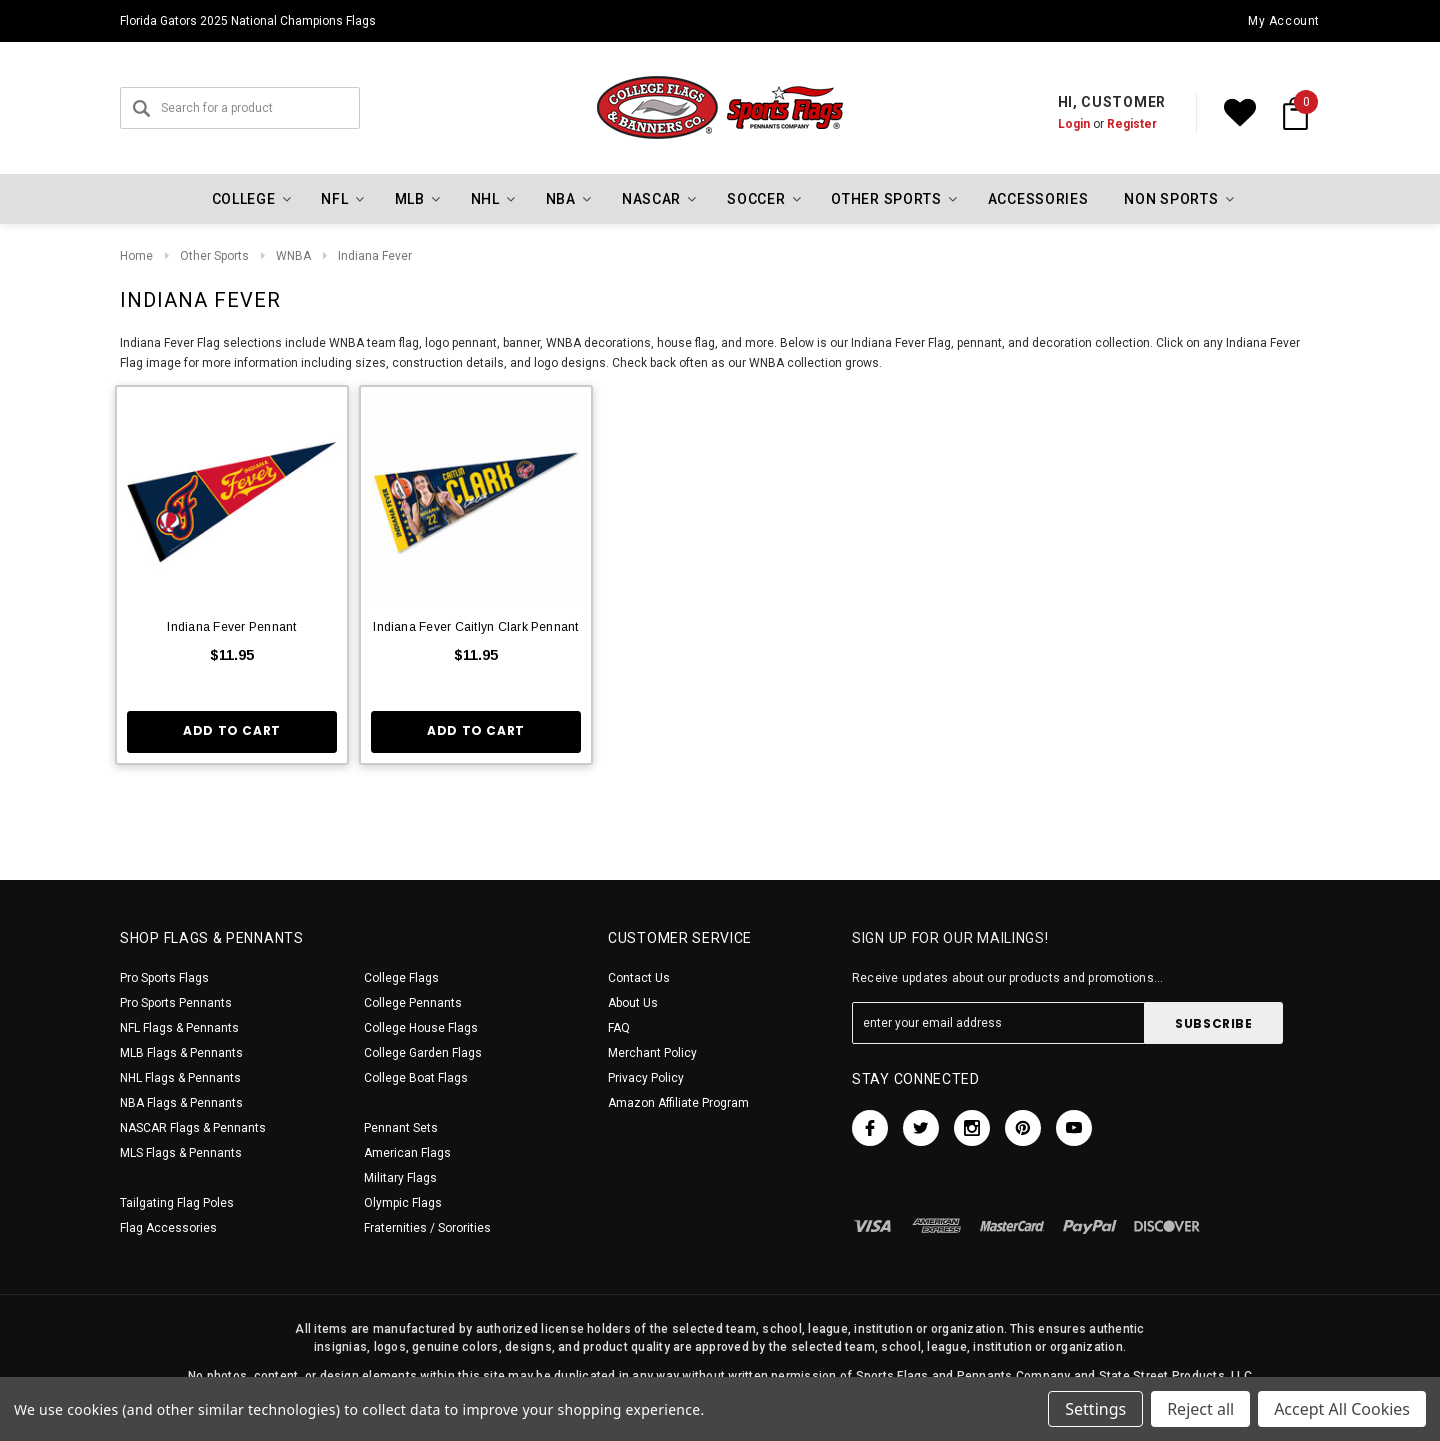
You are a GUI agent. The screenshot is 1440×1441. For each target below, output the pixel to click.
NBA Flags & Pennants (181, 1103)
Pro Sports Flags (164, 978)
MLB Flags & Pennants (181, 1053)
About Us (633, 1003)
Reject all (1200, 1409)
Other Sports (214, 256)
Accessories (1038, 199)
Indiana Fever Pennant (231, 627)
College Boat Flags (416, 1078)
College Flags (401, 978)
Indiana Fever (375, 256)
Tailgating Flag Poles (177, 1203)
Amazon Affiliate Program (678, 1103)
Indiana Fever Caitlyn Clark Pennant (475, 627)
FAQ (619, 1028)
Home (136, 256)
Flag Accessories (168, 1228)
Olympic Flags (403, 1203)
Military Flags (400, 1178)
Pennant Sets (401, 1128)
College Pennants (413, 1003)
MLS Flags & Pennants (181, 1153)
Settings (1095, 1409)
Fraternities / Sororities (427, 1228)
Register (1132, 124)
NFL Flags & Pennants (179, 1028)
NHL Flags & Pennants (180, 1078)
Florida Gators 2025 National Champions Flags (248, 21)
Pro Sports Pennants (176, 1003)
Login (1074, 124)
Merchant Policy (652, 1053)
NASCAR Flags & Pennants (193, 1128)
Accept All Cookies (1342, 1409)
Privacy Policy (646, 1078)
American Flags (407, 1153)
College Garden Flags (423, 1053)
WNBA (293, 256)
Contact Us (639, 978)
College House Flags (421, 1028)
